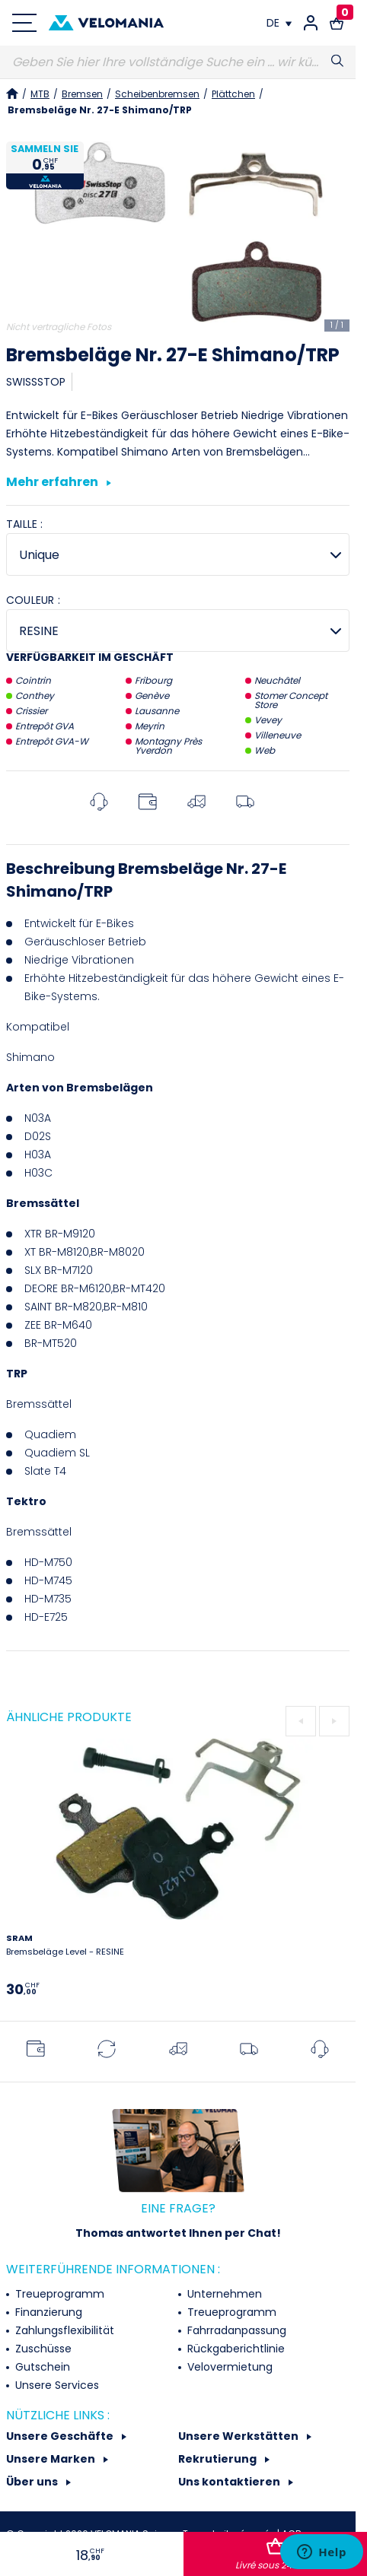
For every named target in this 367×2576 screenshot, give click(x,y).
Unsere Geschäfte (61, 2436)
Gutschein (41, 2366)
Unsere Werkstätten (239, 2436)
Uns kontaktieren (230, 2481)
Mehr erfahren (58, 483)
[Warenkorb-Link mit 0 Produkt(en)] (336, 23)
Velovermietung (228, 2366)
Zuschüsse (42, 2348)
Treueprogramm (58, 2293)
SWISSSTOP (35, 381)
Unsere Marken (51, 2459)
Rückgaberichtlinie (234, 2348)
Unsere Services (55, 2385)
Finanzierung (47, 2312)
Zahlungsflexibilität (63, 2330)
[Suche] (178, 62)
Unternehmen (223, 2293)
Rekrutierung (218, 2459)
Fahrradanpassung (235, 2330)
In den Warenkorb (275, 2554)
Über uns (33, 2481)
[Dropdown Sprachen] (279, 23)
